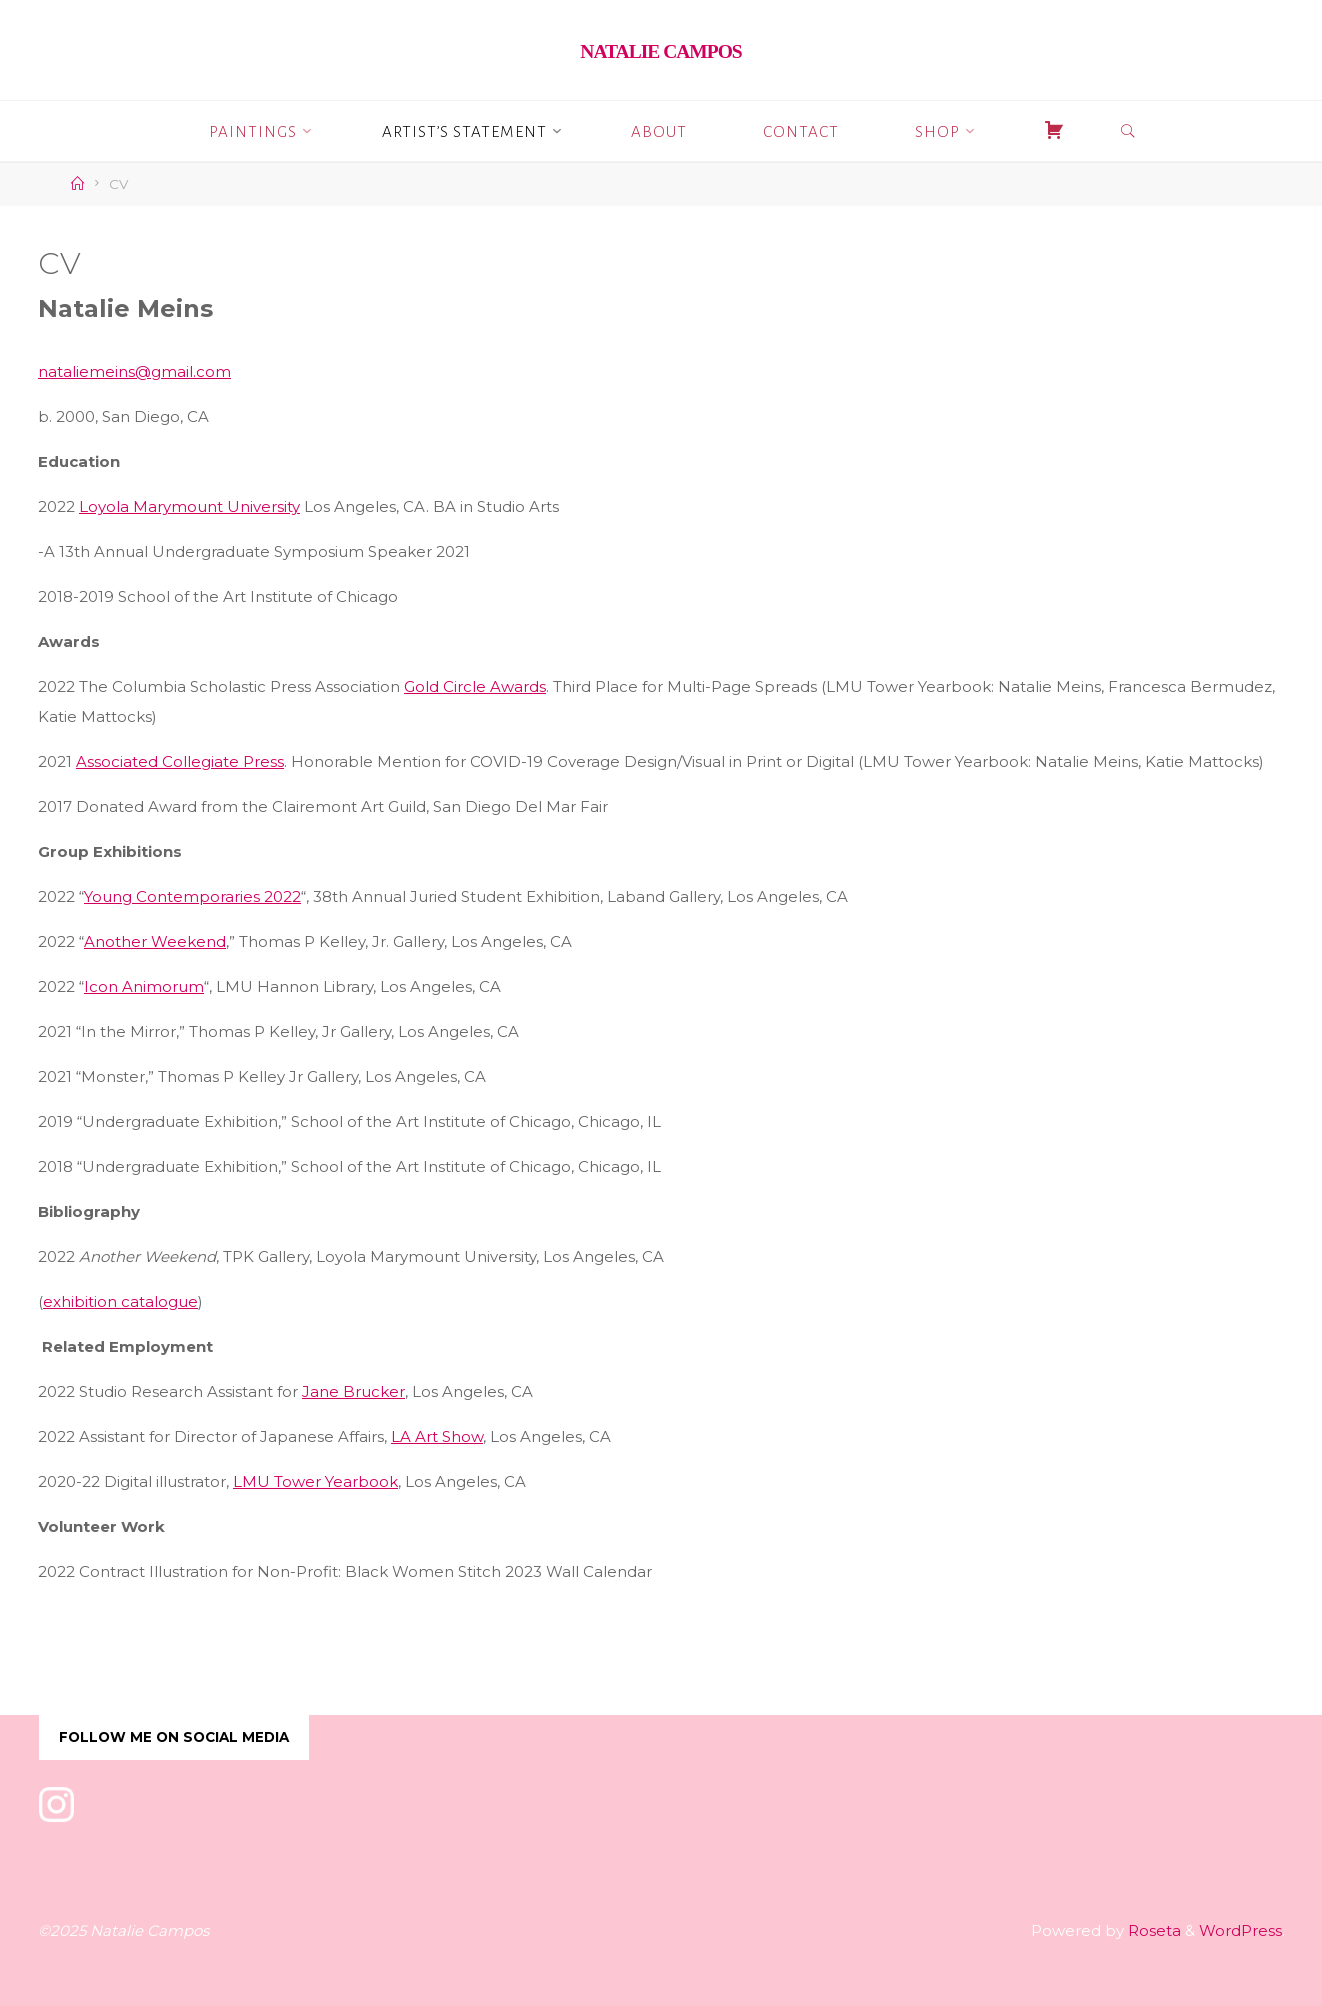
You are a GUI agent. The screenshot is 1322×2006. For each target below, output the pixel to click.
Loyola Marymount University (189, 506)
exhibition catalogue (120, 1301)
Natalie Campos (660, 51)
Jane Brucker (353, 1391)
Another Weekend (155, 941)
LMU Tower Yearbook (315, 1481)
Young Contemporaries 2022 (192, 896)
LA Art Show (437, 1436)
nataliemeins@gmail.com (134, 371)
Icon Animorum (144, 986)
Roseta (1152, 1930)
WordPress (1240, 1930)
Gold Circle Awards (475, 686)
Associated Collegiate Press (180, 761)
